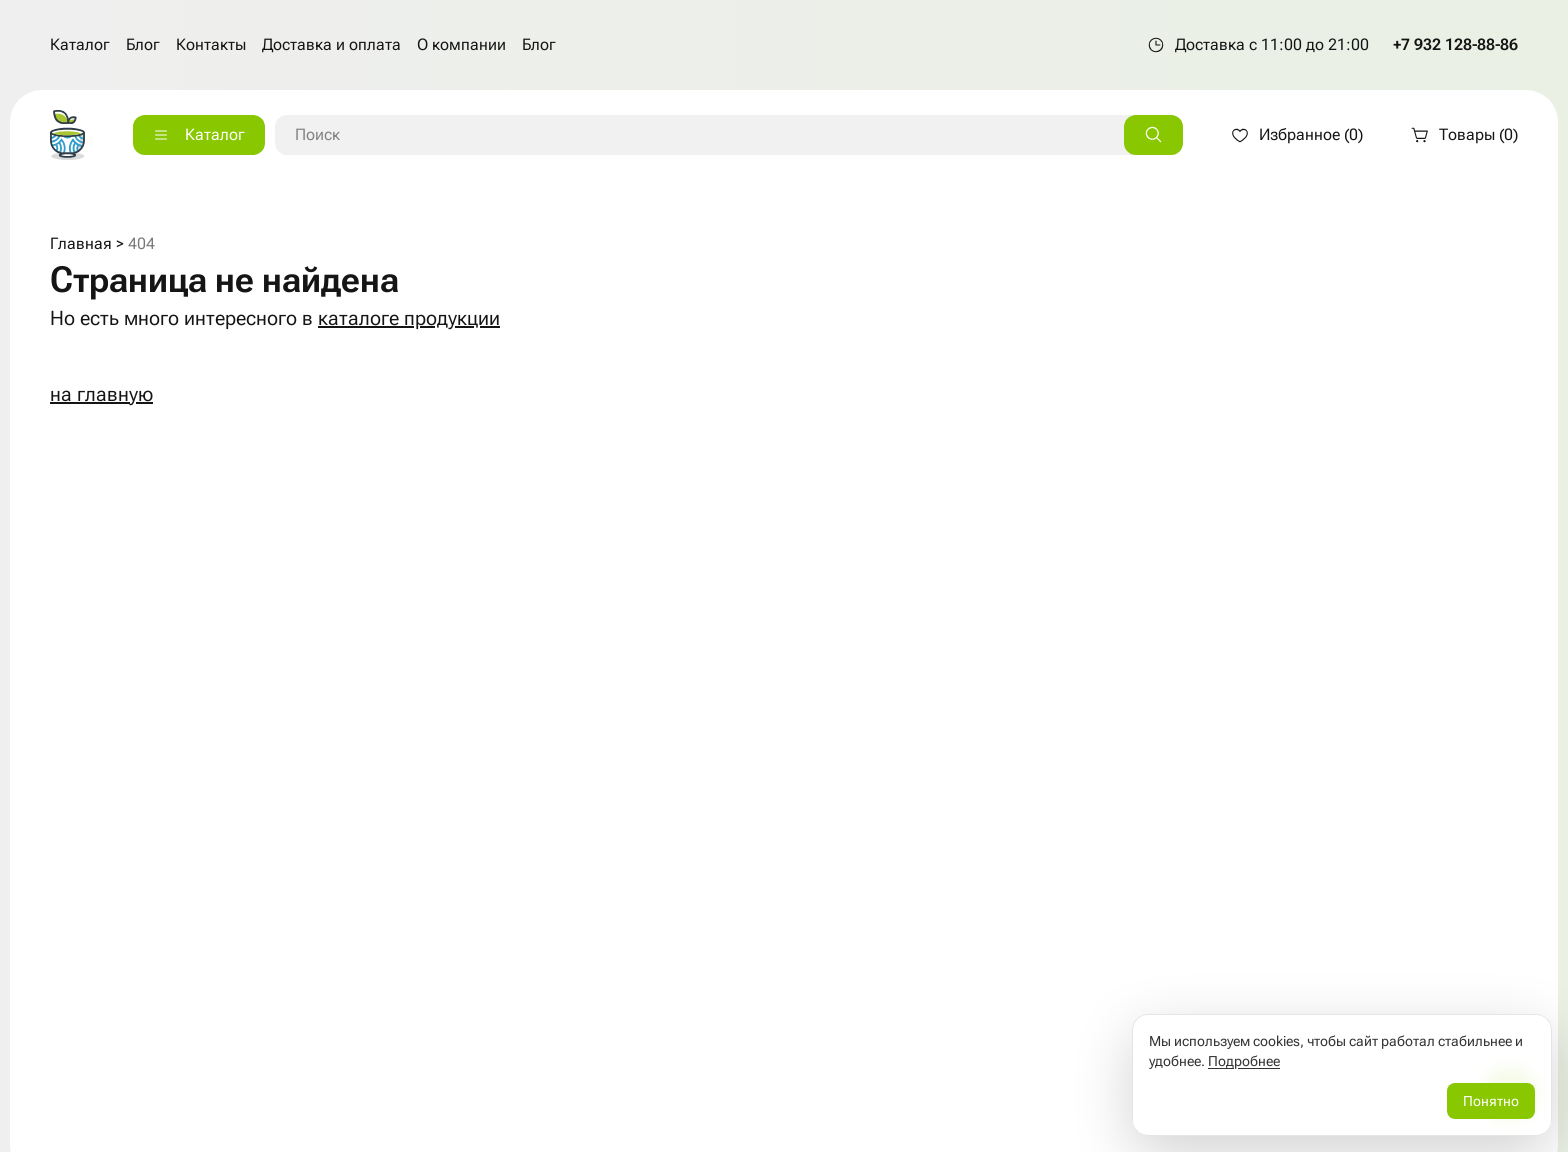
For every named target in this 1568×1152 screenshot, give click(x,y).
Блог (143, 44)
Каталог (80, 44)
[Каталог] (199, 135)
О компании (461, 44)
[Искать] (1153, 135)
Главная (81, 243)
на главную (101, 394)
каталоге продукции (409, 318)
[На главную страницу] (67, 135)
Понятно (1491, 1101)
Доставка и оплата (331, 44)
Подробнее (1244, 1061)
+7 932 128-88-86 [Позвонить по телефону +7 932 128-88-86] (1455, 44)
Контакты (211, 44)
